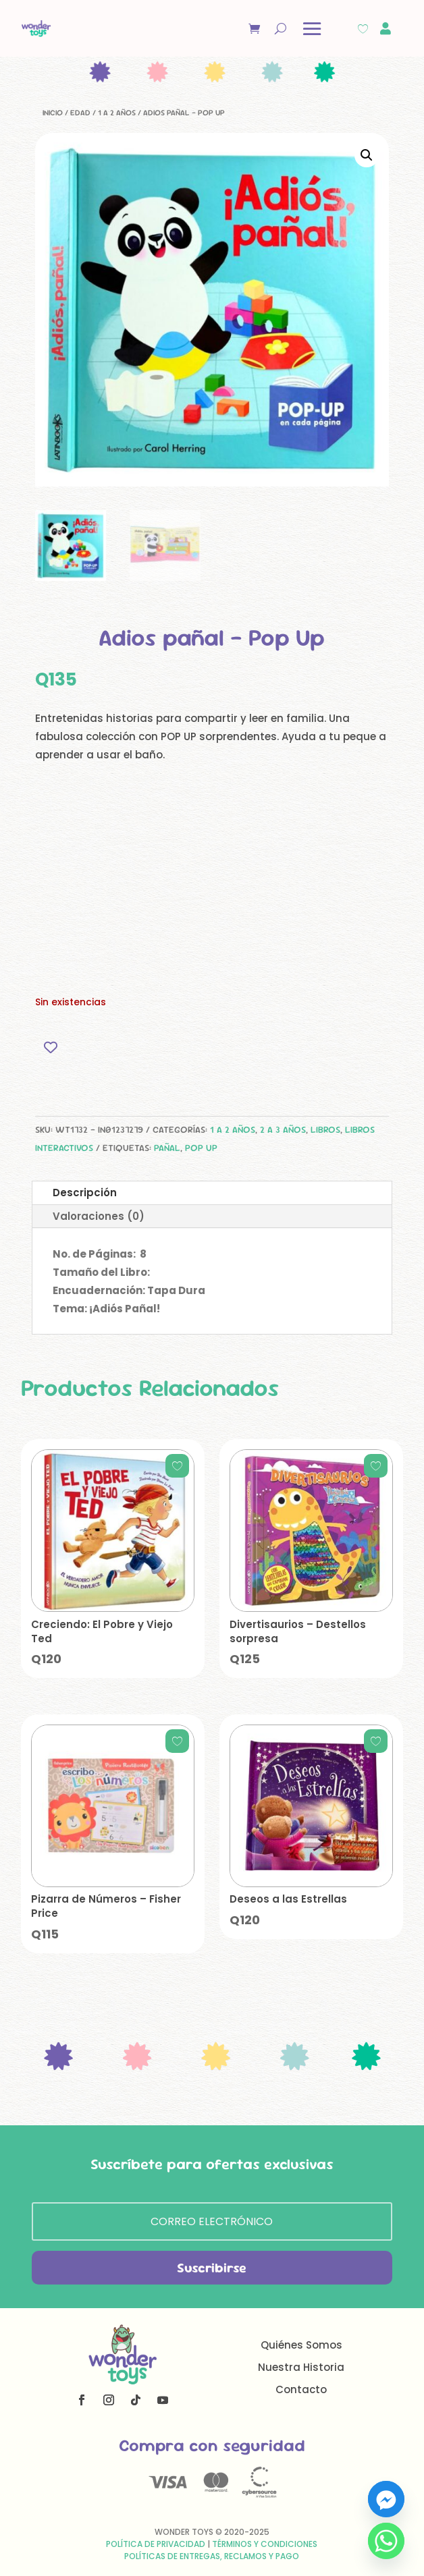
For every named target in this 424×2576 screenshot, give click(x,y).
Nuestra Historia (301, 2367)
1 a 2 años (117, 112)
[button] (366, 155)
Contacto (301, 2389)
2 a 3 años (283, 1129)
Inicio (53, 112)
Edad (80, 112)
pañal (167, 1148)
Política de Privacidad (155, 2544)
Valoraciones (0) (98, 1216)
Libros (325, 1129)
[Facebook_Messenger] (386, 2499)
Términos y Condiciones (264, 2544)
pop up (201, 1148)
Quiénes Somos (301, 2345)
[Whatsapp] (386, 2541)
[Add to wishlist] (50, 1047)
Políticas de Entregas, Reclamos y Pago (211, 2556)
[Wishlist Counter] (363, 29)
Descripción (85, 1192)
